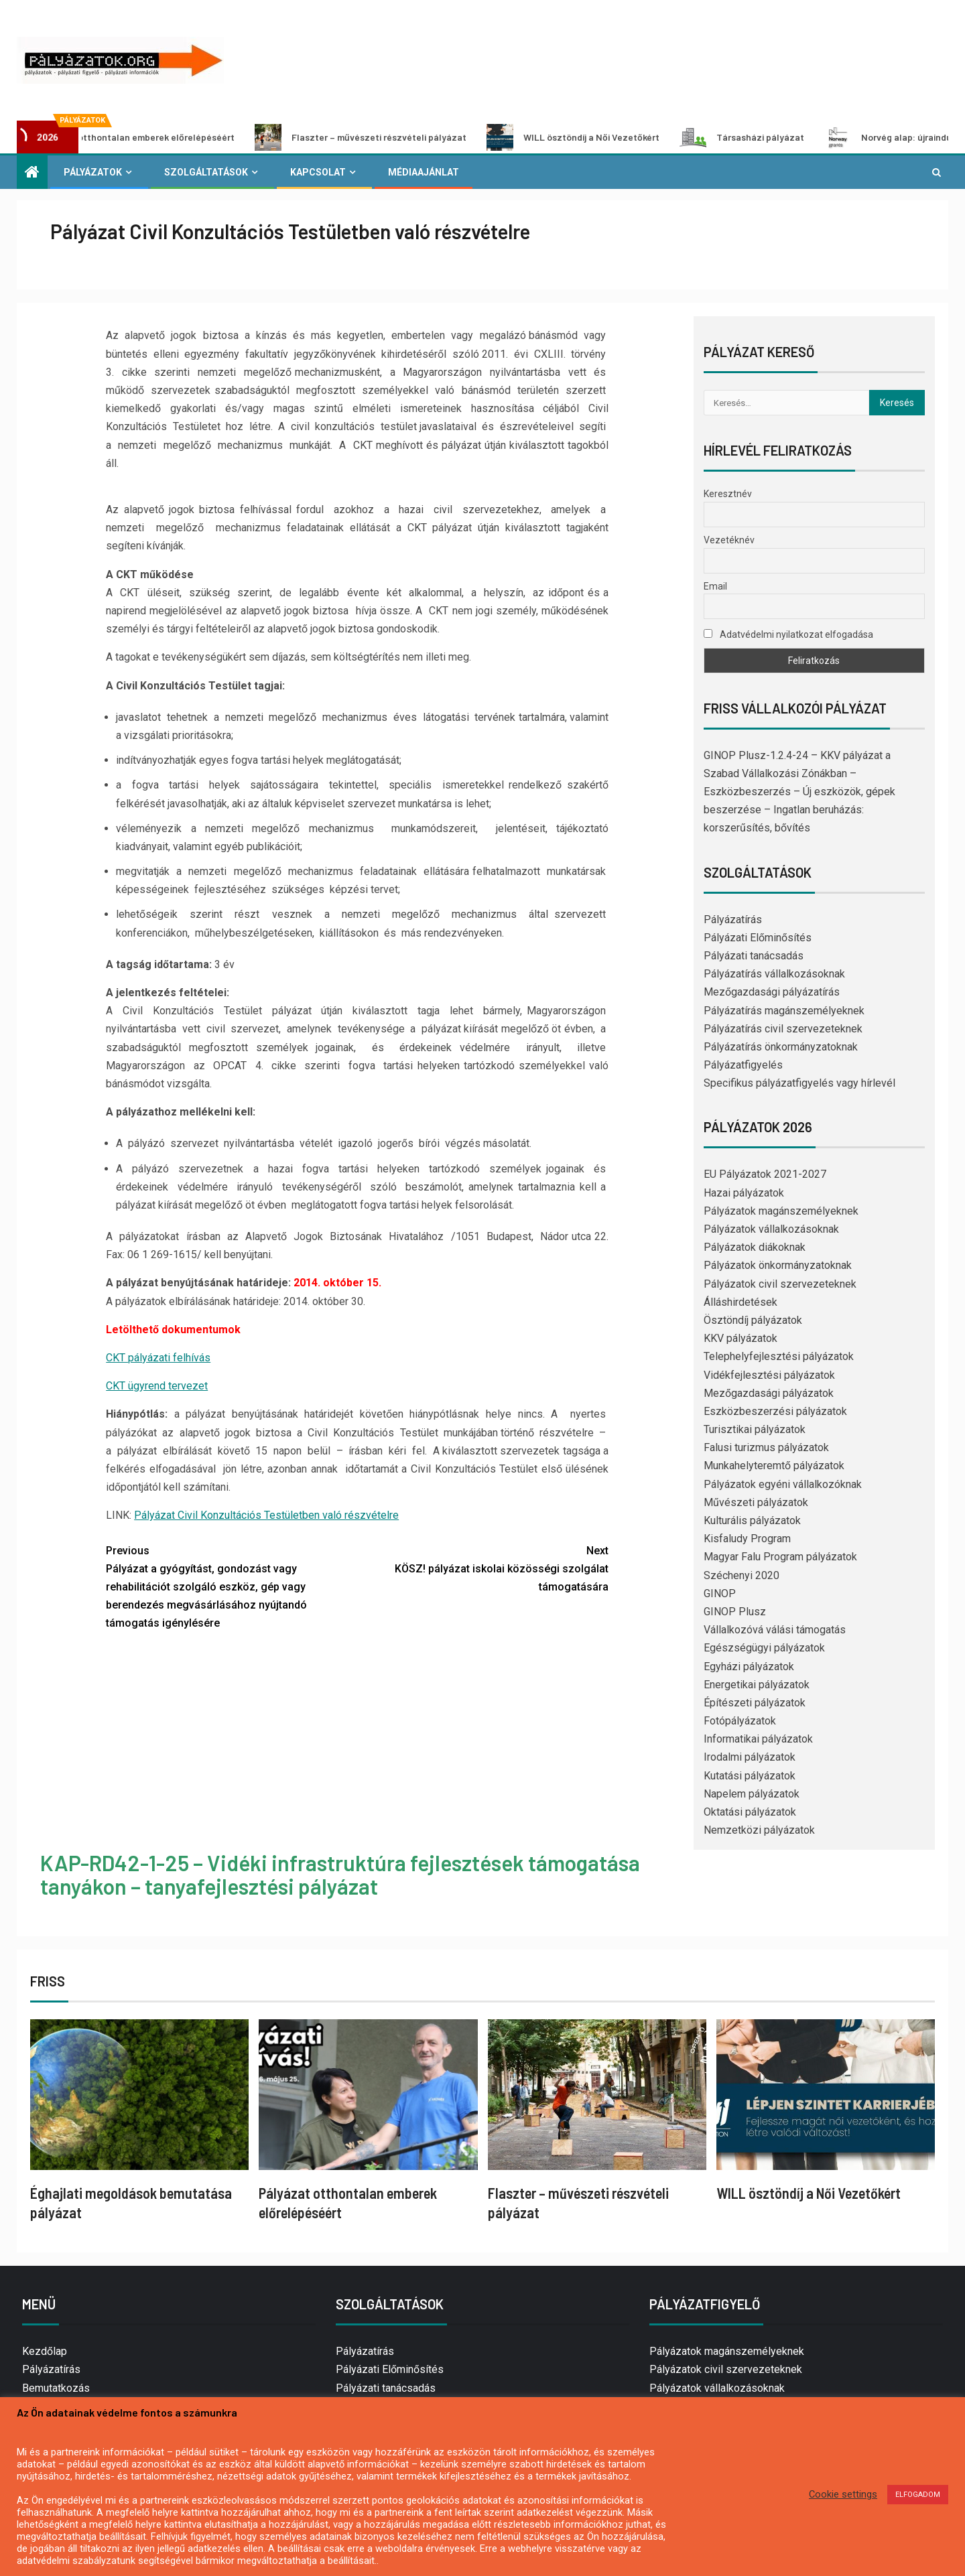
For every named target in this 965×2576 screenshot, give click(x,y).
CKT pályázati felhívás (158, 1357)
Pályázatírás (733, 919)
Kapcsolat (318, 172)
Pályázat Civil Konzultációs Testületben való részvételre (266, 1515)
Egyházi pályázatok (749, 1666)
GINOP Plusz (735, 1611)
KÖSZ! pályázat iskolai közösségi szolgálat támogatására (482, 1567)
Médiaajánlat (423, 172)
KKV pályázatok (740, 1338)
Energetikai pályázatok (757, 1684)
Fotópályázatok (740, 1720)
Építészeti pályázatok (755, 1702)
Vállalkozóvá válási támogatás (775, 1629)
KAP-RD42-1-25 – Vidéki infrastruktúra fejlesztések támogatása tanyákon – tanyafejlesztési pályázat (340, 1874)
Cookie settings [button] (843, 2494)
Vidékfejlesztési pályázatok (769, 1375)
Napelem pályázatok (751, 1793)
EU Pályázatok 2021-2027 (765, 1174)
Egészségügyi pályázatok (764, 1647)
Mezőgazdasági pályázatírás (772, 992)
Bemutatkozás (56, 2388)
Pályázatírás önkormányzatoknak (781, 1046)
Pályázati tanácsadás (753, 955)
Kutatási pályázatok (749, 1775)
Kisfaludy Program (747, 1538)
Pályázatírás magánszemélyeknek (784, 1010)
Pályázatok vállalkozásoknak (771, 1229)
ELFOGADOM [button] (917, 2494)
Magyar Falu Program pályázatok (780, 1556)
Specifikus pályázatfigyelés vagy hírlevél (799, 1083)
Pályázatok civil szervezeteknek (780, 1284)
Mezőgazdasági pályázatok (769, 1393)
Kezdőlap (44, 2351)
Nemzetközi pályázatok (759, 1830)
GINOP (720, 1593)
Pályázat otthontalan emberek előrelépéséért (140, 137)
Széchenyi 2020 (741, 1575)
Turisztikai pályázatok (755, 1429)
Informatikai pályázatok (758, 1739)
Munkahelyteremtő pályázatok (774, 1465)
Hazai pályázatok (744, 1193)
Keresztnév (728, 493)
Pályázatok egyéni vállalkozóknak (783, 1484)
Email (715, 586)
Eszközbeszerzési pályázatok (775, 1411)
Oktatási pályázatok (750, 1812)
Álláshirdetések (740, 1302)
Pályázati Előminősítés (758, 937)
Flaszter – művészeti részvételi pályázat (384, 137)
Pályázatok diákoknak (755, 1247)
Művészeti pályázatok (756, 1502)
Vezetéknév (729, 540)
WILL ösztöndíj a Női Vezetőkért (596, 137)
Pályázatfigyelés (743, 1065)
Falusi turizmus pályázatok (766, 1447)
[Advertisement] (357, 1742)
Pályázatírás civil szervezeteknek (783, 1028)
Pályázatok (93, 172)
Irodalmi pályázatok (749, 1757)
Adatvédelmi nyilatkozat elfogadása (788, 634)
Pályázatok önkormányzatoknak (778, 1265)
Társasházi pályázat (765, 137)
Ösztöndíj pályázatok (753, 1320)
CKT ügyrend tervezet (157, 1385)
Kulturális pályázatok (752, 1520)
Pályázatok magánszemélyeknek (781, 1211)
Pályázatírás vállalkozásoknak (774, 973)
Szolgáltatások (206, 172)
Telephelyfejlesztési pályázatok (779, 1356)
